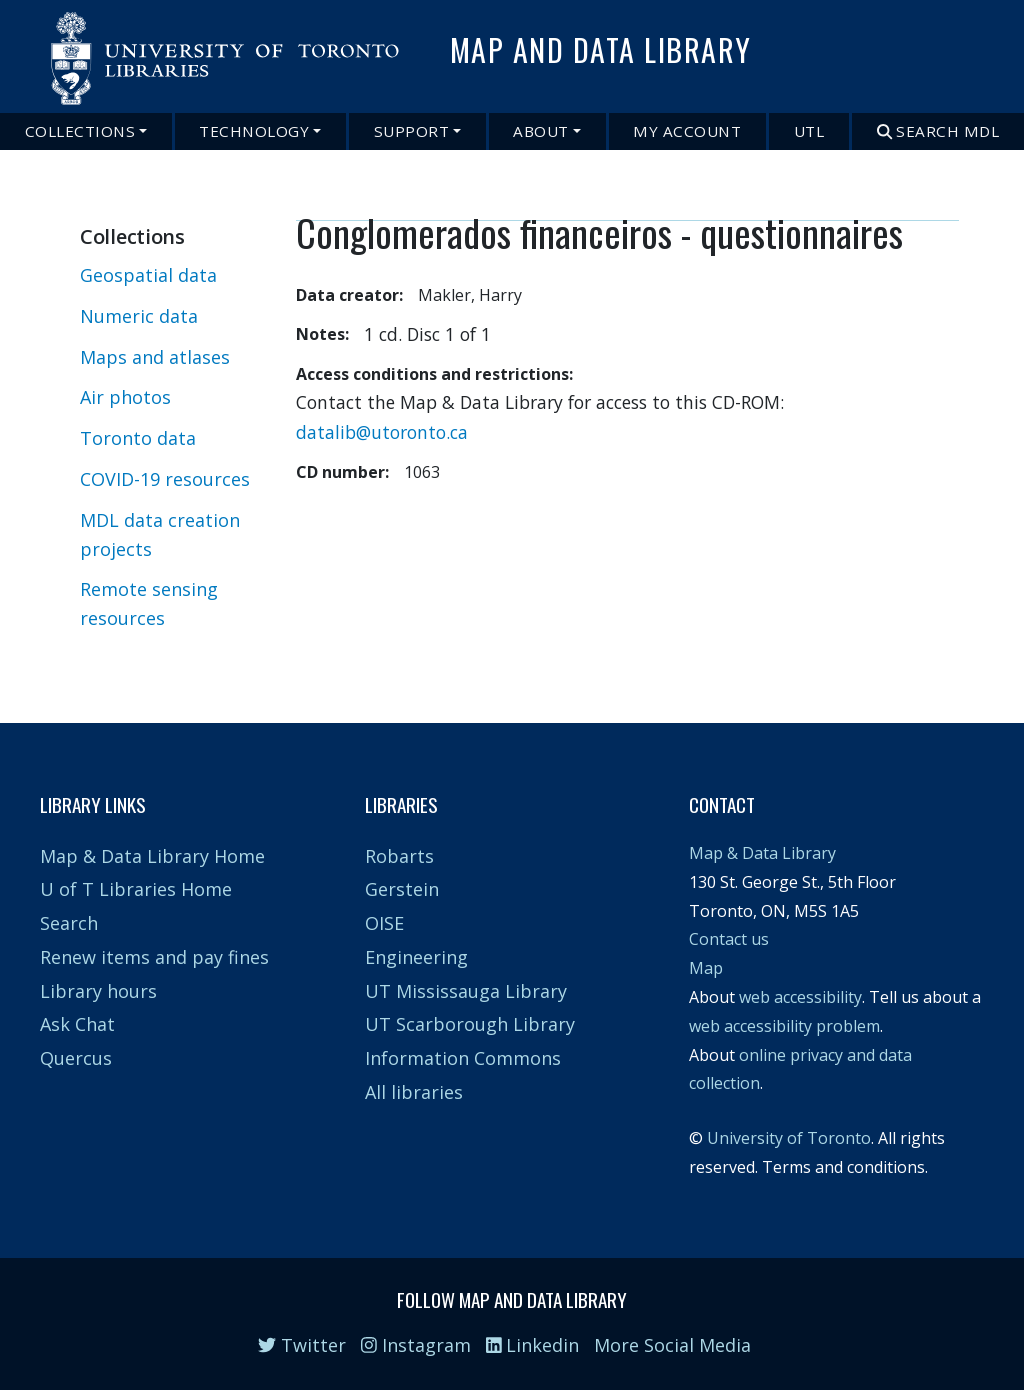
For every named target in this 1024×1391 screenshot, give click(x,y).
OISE (384, 923)
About (541, 131)
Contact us (729, 939)
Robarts (399, 856)
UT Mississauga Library (466, 991)
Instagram (416, 1345)
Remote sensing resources (149, 603)
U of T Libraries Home (136, 889)
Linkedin (533, 1345)
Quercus (76, 1058)
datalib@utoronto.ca (382, 432)
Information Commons (463, 1058)
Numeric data (139, 316)
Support (412, 131)
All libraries (414, 1092)
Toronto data (138, 438)
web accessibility (800, 997)
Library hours (98, 991)
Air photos (125, 397)
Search (69, 923)
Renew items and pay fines (154, 957)
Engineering (416, 957)
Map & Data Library (762, 853)
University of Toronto (789, 1138)
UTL (809, 131)
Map (706, 968)
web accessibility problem (784, 1026)
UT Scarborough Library (470, 1024)
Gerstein (402, 889)
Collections (80, 131)
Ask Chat (77, 1024)
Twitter (302, 1345)
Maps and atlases (155, 357)
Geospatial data (148, 275)
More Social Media (672, 1345)
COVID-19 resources (165, 479)
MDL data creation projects (160, 534)
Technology (254, 131)
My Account (687, 131)
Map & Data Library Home (152, 856)
